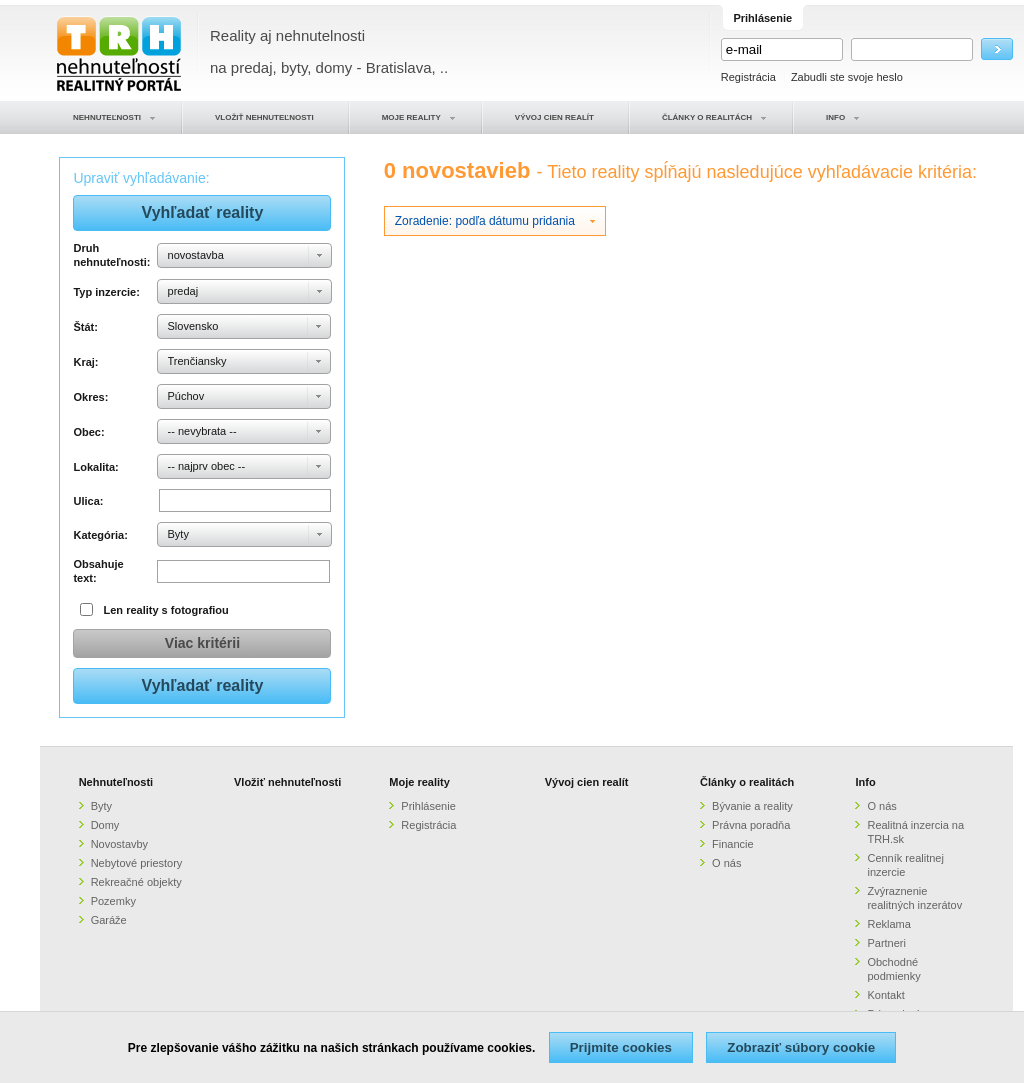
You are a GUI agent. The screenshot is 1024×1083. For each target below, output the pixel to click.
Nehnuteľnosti (116, 782)
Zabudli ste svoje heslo (847, 77)
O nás (726, 863)
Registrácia (748, 77)
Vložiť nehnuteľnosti (287, 782)
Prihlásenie (428, 806)
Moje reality (419, 782)
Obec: (88, 432)
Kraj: (85, 362)
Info (865, 782)
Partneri (886, 943)
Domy (105, 825)
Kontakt (885, 995)
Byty (101, 806)
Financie (733, 844)
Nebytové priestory (137, 863)
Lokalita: (95, 467)
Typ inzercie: (106, 292)
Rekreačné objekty (136, 882)
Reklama (888, 924)
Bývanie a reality (752, 806)
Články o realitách (747, 782)
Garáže (109, 920)
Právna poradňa (751, 825)
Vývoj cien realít (587, 782)
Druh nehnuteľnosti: (111, 255)
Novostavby (119, 844)
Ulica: (88, 501)
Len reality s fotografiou (166, 610)
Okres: (90, 397)
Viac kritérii (202, 643)
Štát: (85, 327)
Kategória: (100, 535)
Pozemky (113, 901)
